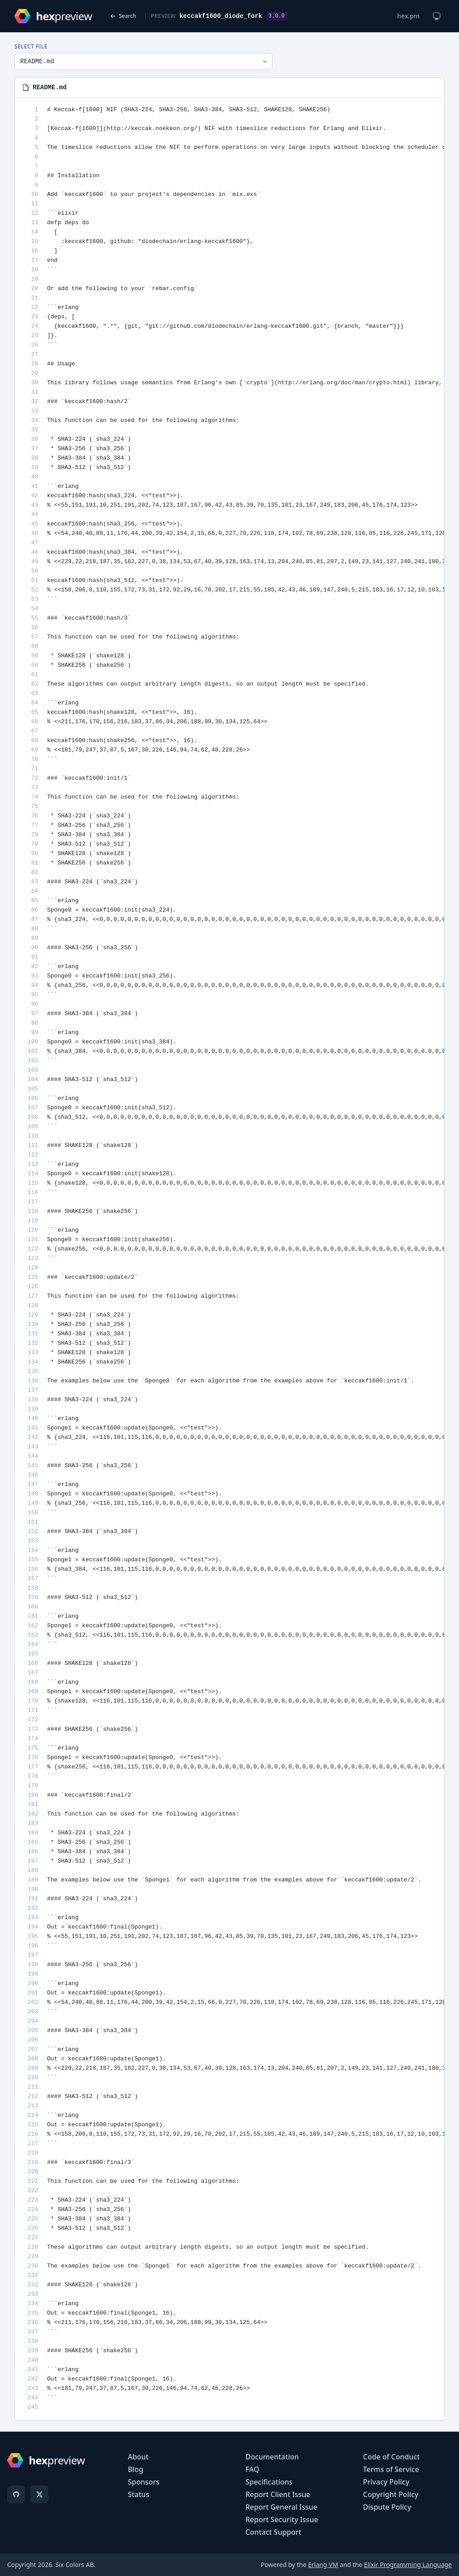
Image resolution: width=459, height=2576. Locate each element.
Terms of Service (391, 2469)
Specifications (268, 2481)
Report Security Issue (281, 2519)
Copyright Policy (391, 2494)
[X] (39, 2494)
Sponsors (144, 2481)
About (138, 2456)
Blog (135, 2469)
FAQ (252, 2469)
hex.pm (408, 16)
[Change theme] (437, 16)
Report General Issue (281, 2507)
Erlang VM (323, 2564)
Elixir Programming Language (408, 2564)
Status (138, 2494)
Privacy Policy (386, 2481)
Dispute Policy (387, 2507)
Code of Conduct (391, 2456)
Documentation (272, 2456)
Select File (31, 46)
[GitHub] (16, 2494)
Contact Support (273, 2532)
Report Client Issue (277, 2494)
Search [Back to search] (123, 16)
